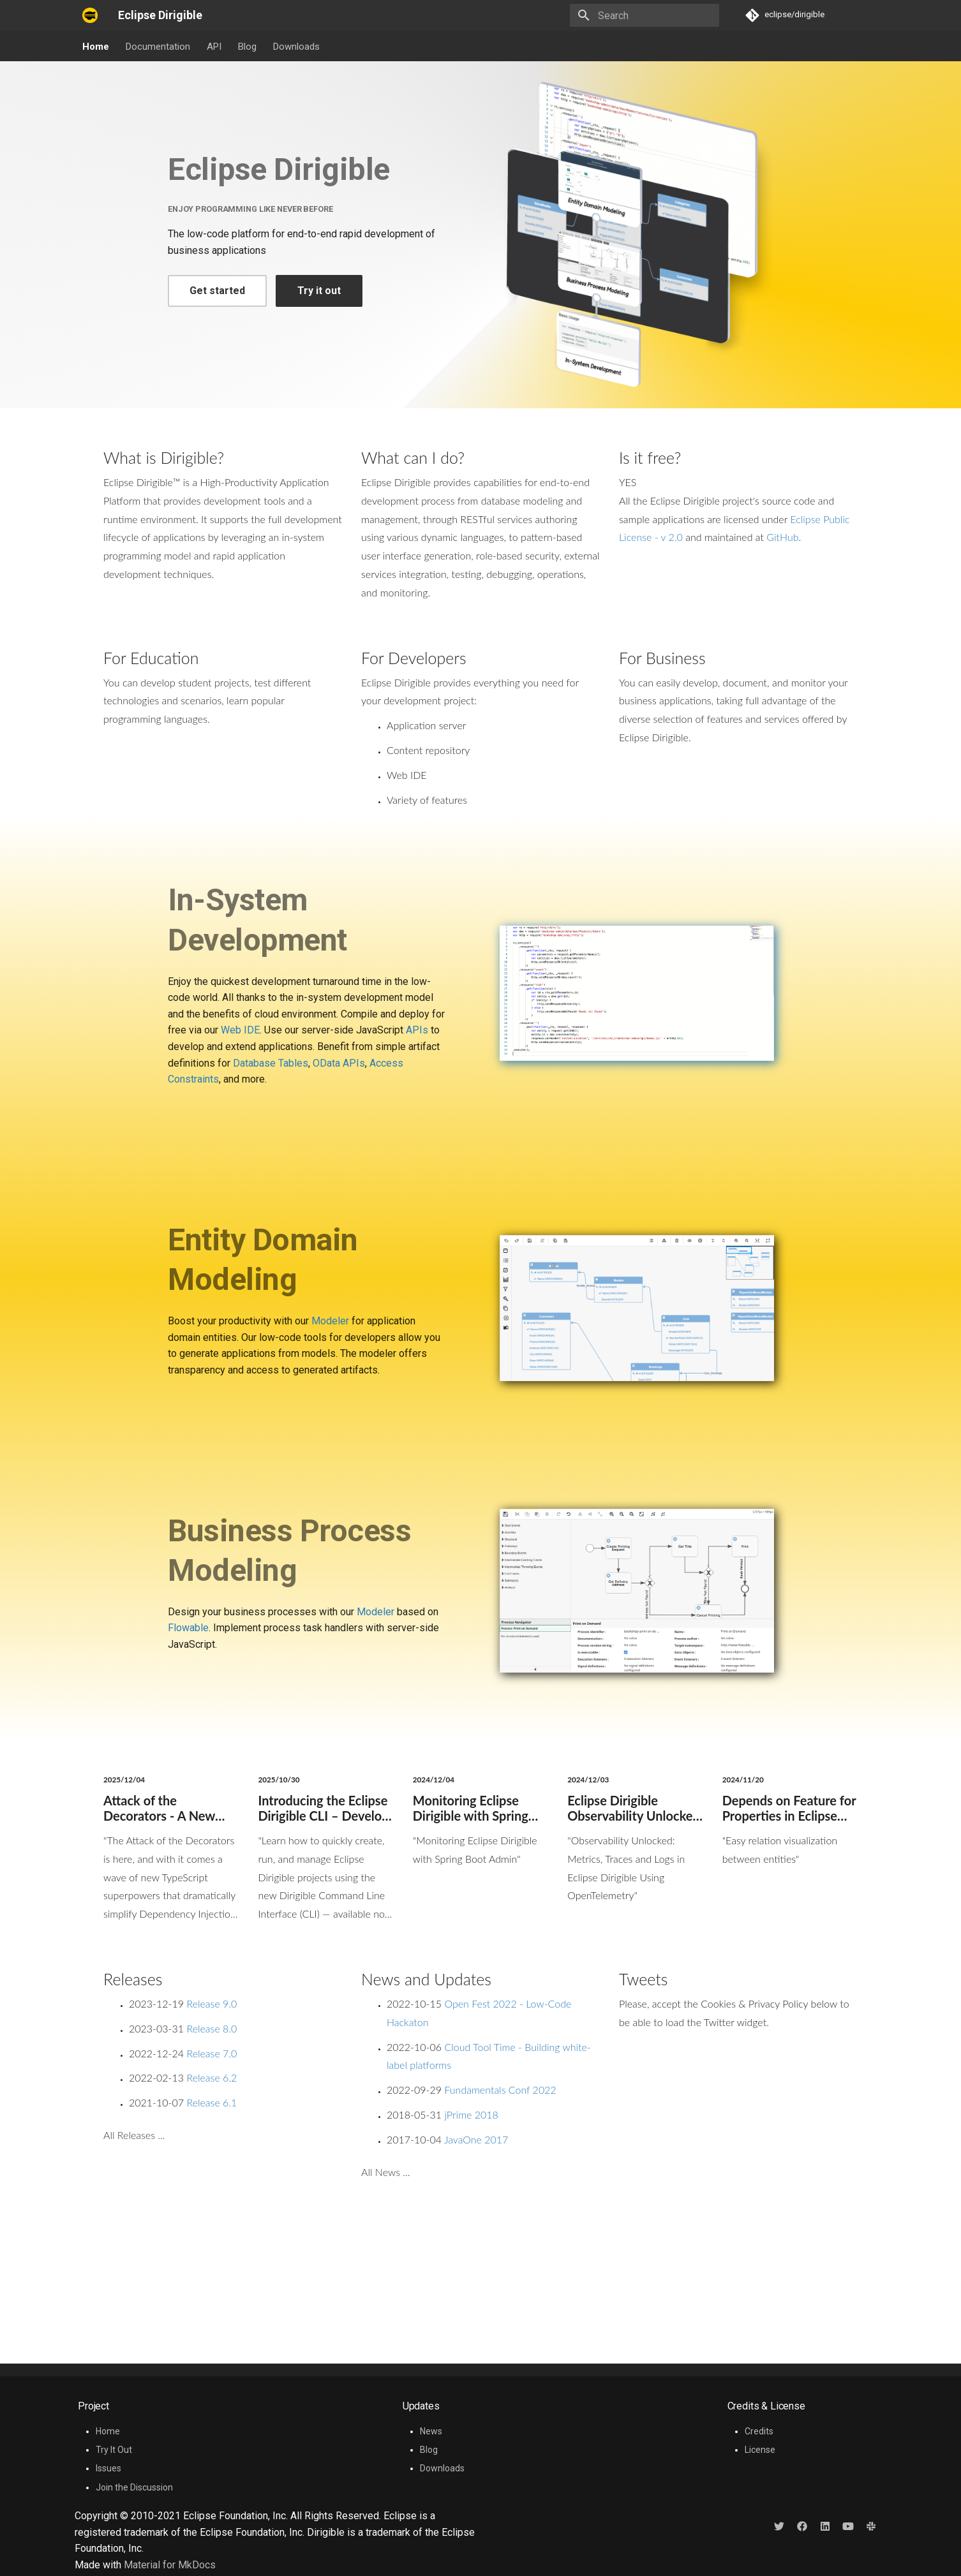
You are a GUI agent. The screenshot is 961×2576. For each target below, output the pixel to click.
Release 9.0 (211, 2003)
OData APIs (339, 1063)
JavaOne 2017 (476, 2139)
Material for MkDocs (170, 2565)
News (431, 2431)
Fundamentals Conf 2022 (500, 2090)
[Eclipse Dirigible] (90, 15)
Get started (217, 291)
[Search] (644, 15)
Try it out (319, 291)
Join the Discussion (134, 2487)
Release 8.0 (211, 2028)
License (760, 2450)
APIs (417, 1030)
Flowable (188, 1628)
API (214, 46)
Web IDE (240, 1030)
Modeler (330, 1321)
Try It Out (114, 2450)
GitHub (782, 537)
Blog (247, 46)
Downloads (296, 46)
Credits (759, 2431)
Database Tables (270, 1063)
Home (95, 46)
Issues (108, 2468)
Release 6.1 (211, 2102)
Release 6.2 (211, 2077)
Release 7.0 (211, 2053)
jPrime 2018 (471, 2114)
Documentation (158, 46)
